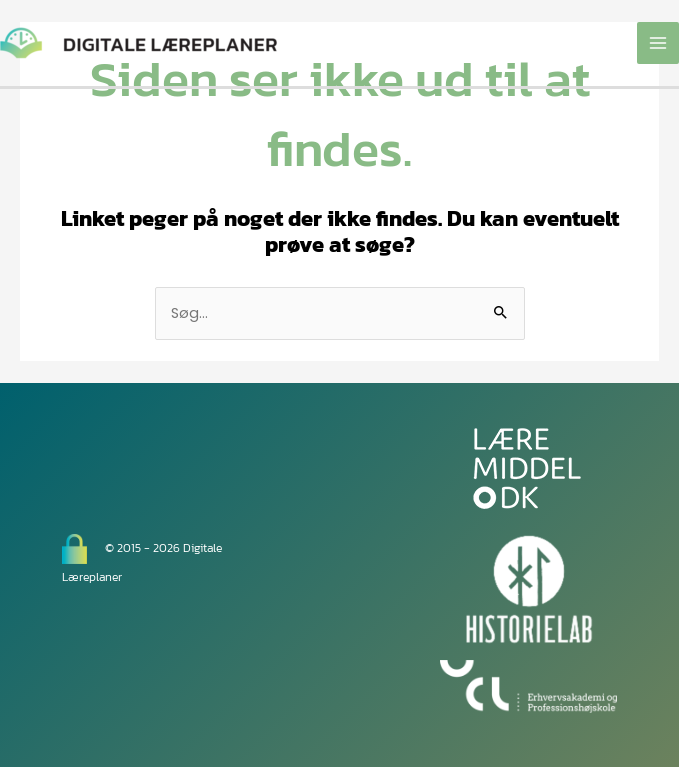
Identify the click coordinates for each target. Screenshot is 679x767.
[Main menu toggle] (658, 43)
